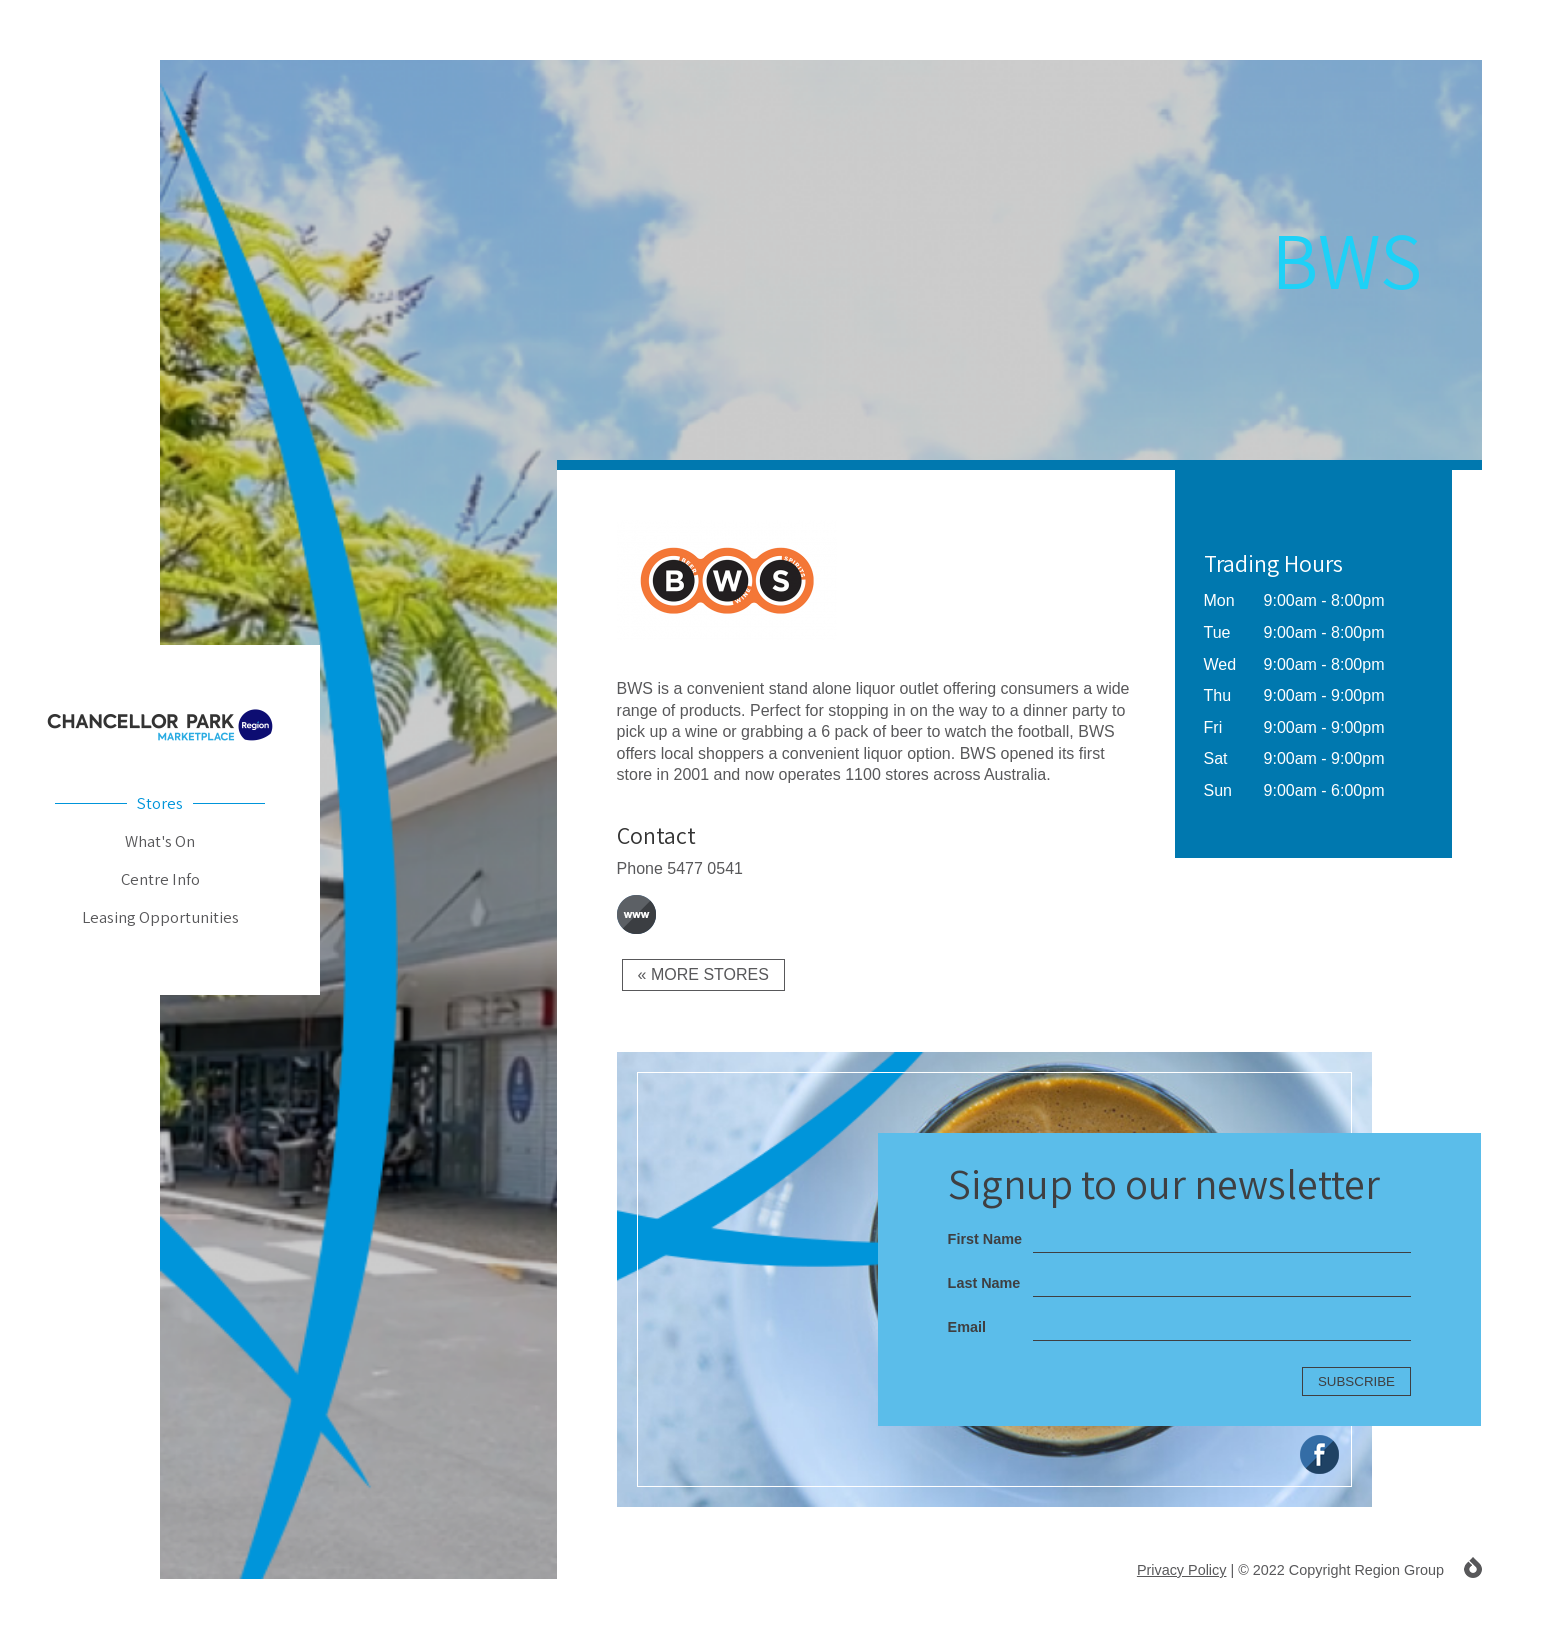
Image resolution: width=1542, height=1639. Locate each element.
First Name (985, 1239)
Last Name (984, 1283)
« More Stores (703, 974)
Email (967, 1327)
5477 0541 (705, 868)
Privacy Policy (1182, 1570)
